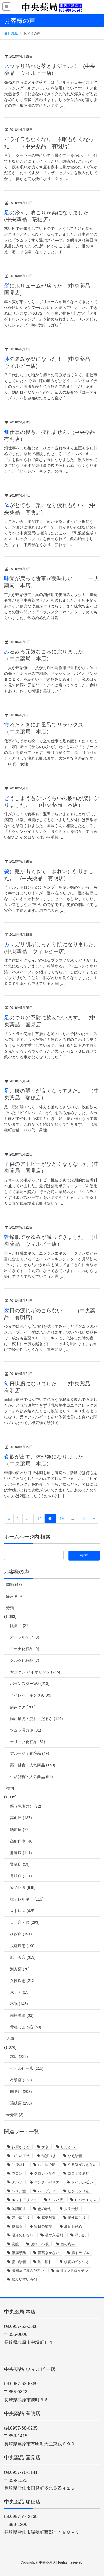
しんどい (67, 2147)
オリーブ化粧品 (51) (27, 1742)
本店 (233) (19, 2056)
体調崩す (19, 2209)
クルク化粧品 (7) (24, 1660)
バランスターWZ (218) (29, 1683)
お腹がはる (21, 2147)
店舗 (10, 2038)
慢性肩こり (77, 2217)
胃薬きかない (48, 2253)
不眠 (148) (19, 2004)
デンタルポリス (46, 2182)
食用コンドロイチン (72, 2270)
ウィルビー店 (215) (27, 2068)
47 (39, 1518)
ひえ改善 (75, 2156)
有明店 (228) (21, 2080)
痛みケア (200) (23, 1707)
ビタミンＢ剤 (78, 2191)
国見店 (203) (21, 2091)
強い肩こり (21, 2217)
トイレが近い (82, 2182)
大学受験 (71, 2209)
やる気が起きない (82, 2164)
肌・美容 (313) (23, 1957)
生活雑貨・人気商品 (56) (31, 1776)
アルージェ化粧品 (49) (29, 1753)
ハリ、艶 (19, 2191)
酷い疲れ (45, 2262)
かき (45, 2147)
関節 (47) (14, 1584)
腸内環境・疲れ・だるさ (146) (36, 1718)
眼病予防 (19, 2253)
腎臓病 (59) (20, 1864)
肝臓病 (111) (21, 1853)
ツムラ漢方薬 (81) (25, 1730)
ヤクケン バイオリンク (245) (35, 1672)
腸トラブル (80, 2253)
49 (61, 1518)
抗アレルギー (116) (27, 1899)
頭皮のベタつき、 (78, 2262)
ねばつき (48, 2156)
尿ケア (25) (20, 1992)
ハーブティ (47, 2191)
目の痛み (67, 2244)
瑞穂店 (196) (21, 2103)
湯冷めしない (22, 2235)
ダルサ (17, 2182)
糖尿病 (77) (20, 1829)
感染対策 (48, 2217)
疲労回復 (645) (23, 1887)
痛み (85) (14, 1596)
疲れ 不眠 (40, 2244)
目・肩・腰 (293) (25, 1922)
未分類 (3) (15, 2115)
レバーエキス (86, 2200)
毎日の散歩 (43, 2226)
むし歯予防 (47, 2164)
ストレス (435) (23, 1911)
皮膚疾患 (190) (23, 1946)
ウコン (17, 2173)
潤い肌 (80, 2235)
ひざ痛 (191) (21, 1934)
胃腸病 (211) (21, 1876)
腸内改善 (19, 2262)
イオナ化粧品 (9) (24, 1649)
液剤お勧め (73, 2226)
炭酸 (15, 2244)
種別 (10, 1788)
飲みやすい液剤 (24, 2279)
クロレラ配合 (45, 2173)
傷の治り (45, 2209)
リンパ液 (56, 2200)
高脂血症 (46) (22, 1841)
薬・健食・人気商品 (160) (32, 1765)
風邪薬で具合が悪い (28, 2270)
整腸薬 (17, 2226)
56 (83, 1518)
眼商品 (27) (20, 1625)
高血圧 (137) (21, 1818)
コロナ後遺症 (78, 2173)
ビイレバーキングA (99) (30, 1695)
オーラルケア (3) (24, 1637)
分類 (10, 1607)
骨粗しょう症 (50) (25, 2027)
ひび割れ (19, 2164)
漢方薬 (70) (20, 1969)
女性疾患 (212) (23, 1980)
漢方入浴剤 (54, 2235)
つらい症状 (21, 2156)
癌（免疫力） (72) (25, 1806)
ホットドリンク (24, 2200)
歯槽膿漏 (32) (22, 2015)
